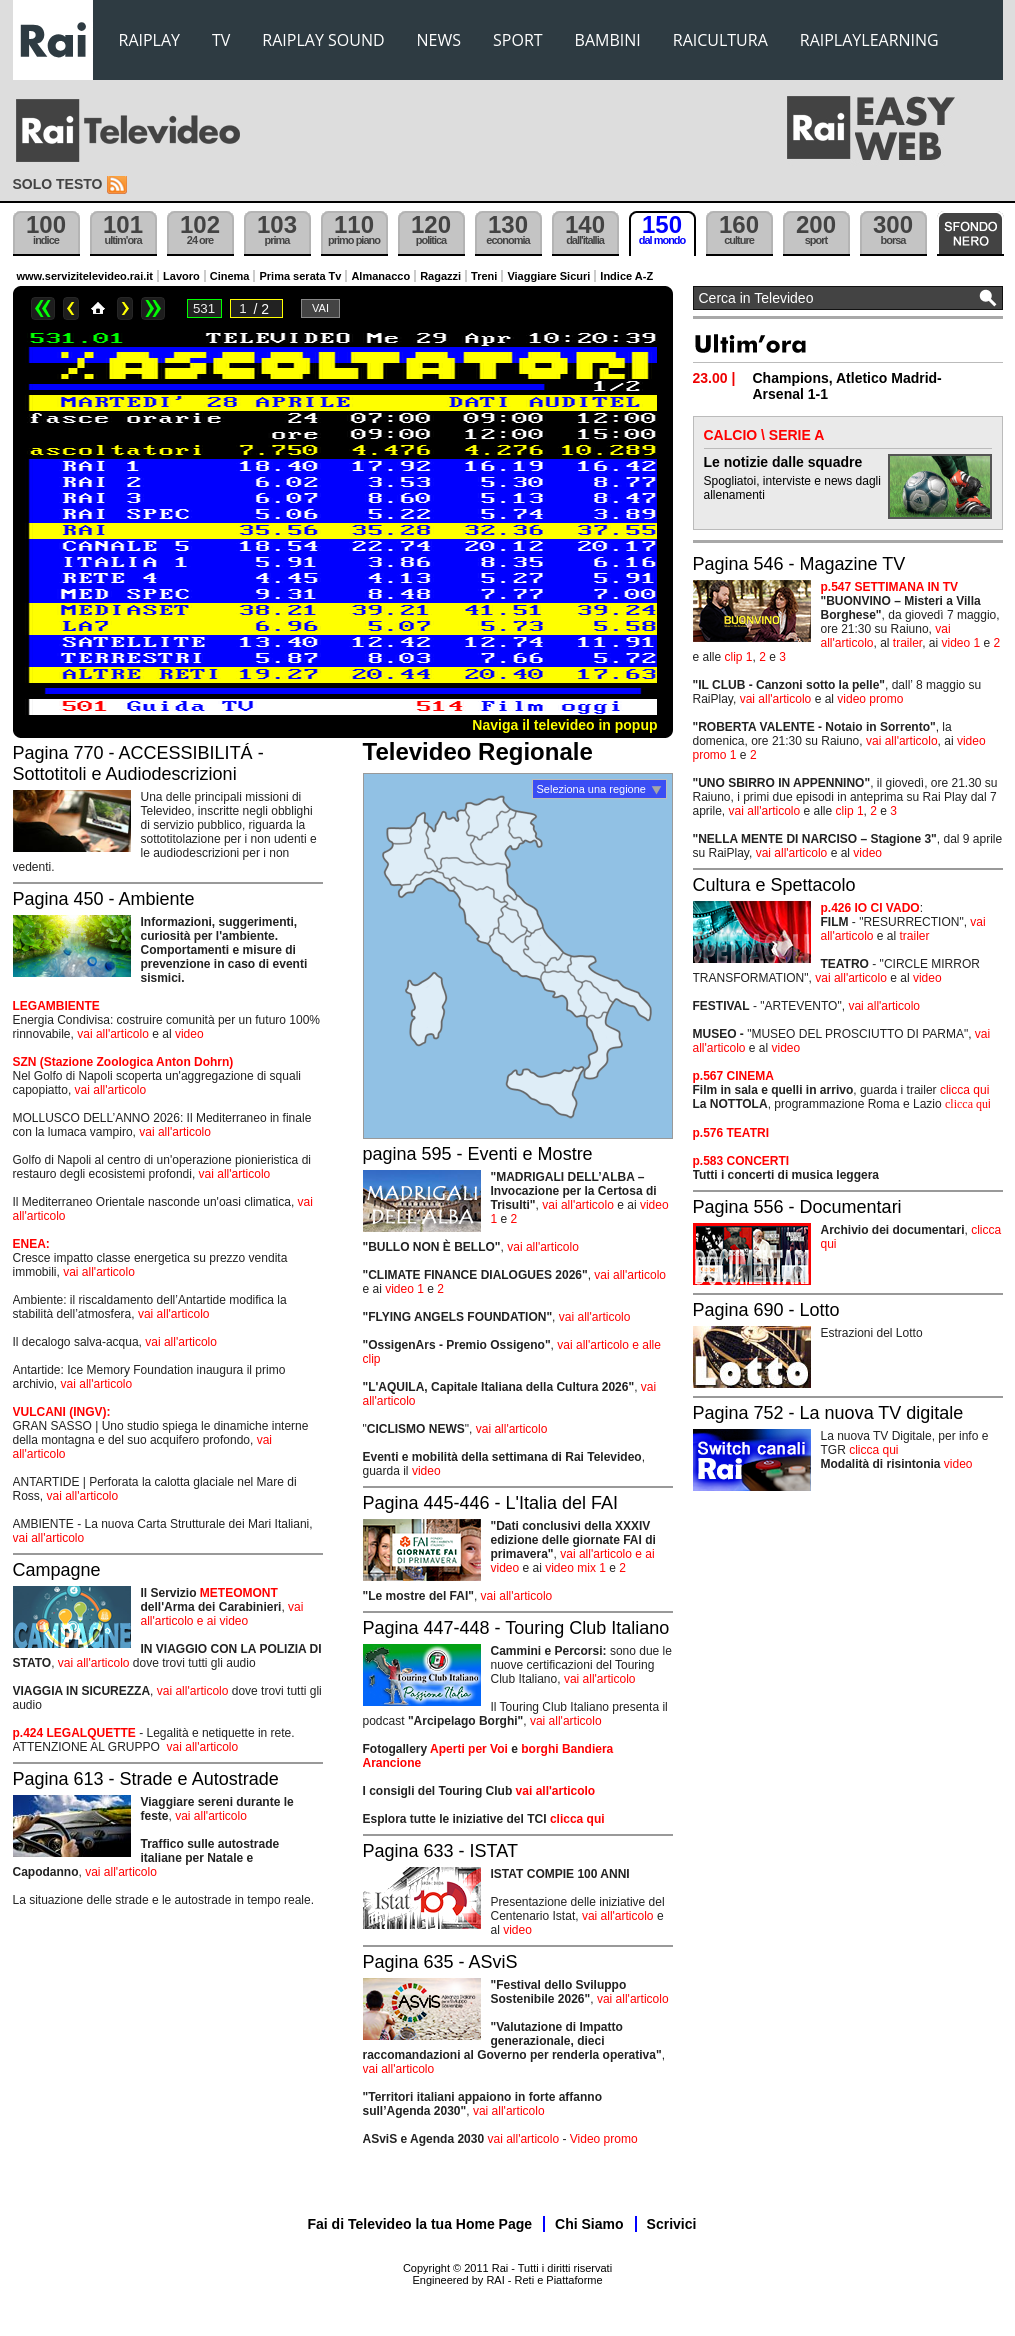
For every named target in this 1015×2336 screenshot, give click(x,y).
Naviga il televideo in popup (564, 725)
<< (43, 308)
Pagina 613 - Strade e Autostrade (146, 1779)
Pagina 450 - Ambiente (104, 899)
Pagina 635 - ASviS (440, 1962)
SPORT (518, 40)
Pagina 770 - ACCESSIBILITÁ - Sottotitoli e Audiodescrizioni (138, 763)
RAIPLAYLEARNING (869, 40)
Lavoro (181, 276)
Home (98, 308)
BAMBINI (608, 40)
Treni (484, 276)
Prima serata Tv (300, 276)
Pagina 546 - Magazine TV (799, 564)
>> (153, 308)
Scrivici (672, 2224)
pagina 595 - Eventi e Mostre (478, 1154)
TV (221, 40)
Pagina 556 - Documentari (797, 1207)
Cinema (230, 276)
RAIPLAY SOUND (323, 40)
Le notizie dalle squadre (783, 462)
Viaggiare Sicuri (548, 276)
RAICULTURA (720, 40)
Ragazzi (440, 276)
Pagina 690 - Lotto (766, 1310)
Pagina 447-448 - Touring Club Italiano (516, 1628)
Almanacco (380, 276)
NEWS (439, 40)
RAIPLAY (150, 40)
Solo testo (58, 184)
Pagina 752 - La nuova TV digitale (828, 1413)
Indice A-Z (626, 276)
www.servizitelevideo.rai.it (85, 276)
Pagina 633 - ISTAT (440, 1851)
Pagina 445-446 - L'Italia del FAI (491, 1503)
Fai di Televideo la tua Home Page (420, 2224)
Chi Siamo (589, 2224)
